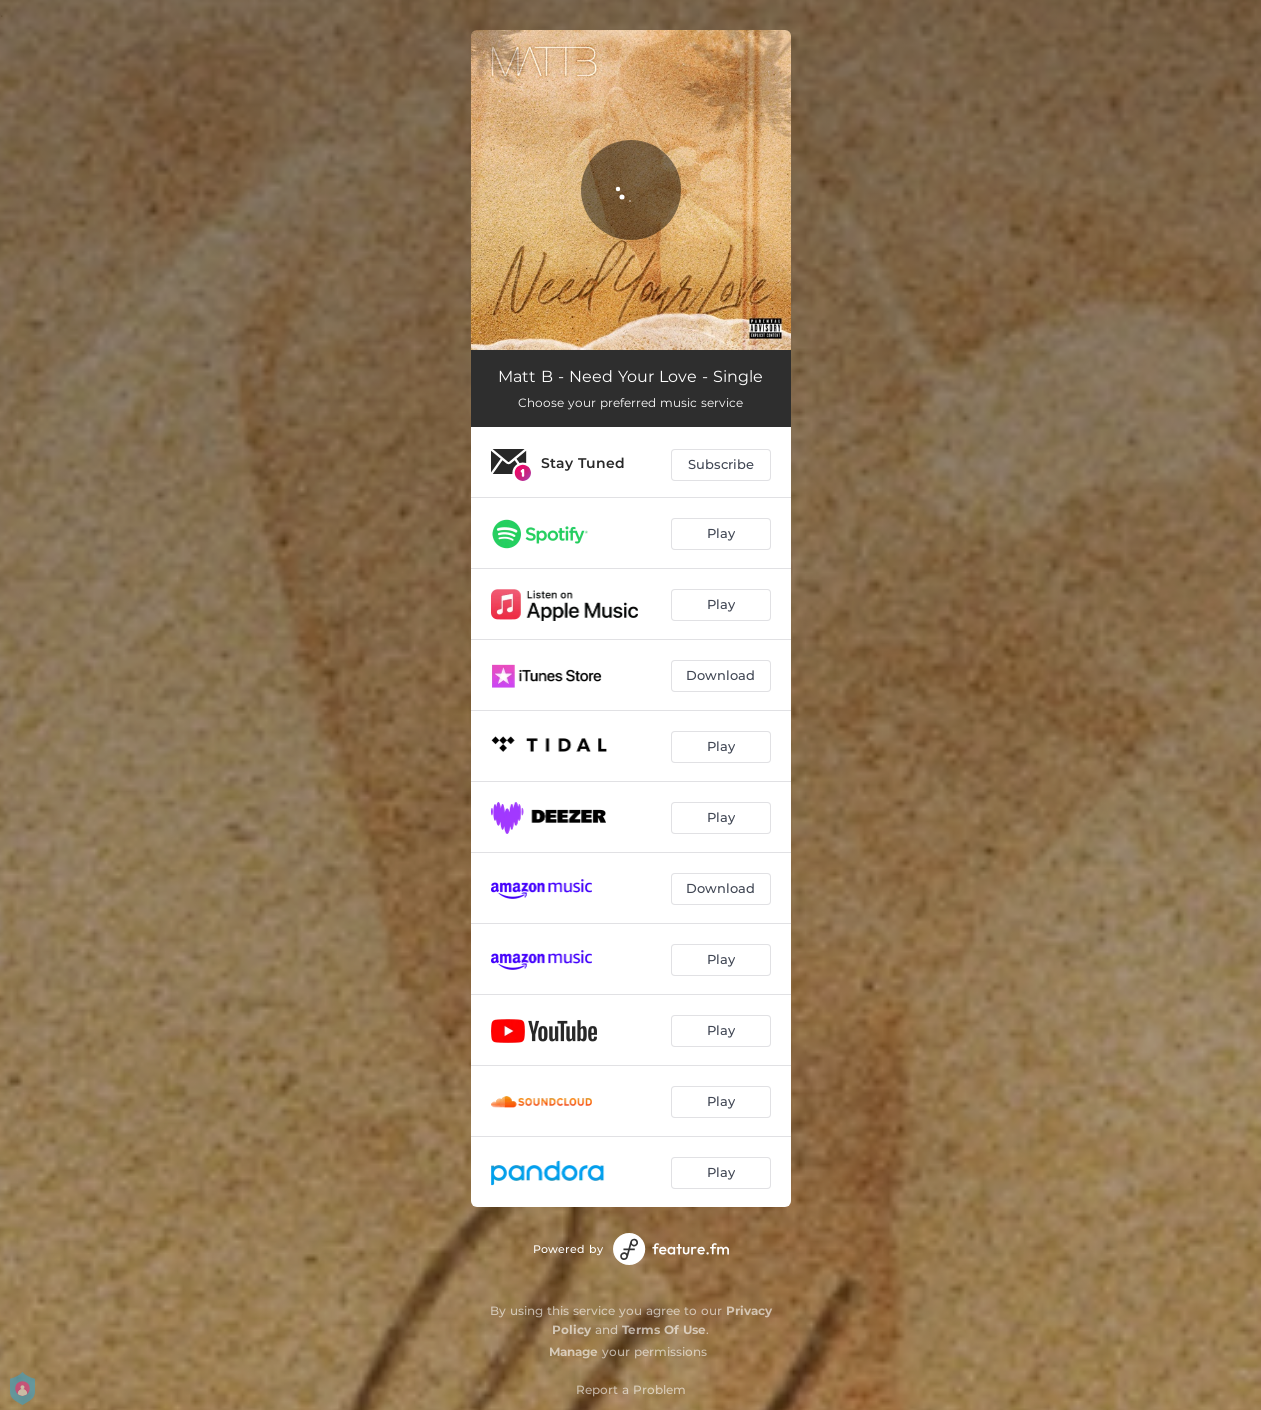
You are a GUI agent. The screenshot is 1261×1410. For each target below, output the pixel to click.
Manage (573, 1351)
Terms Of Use (664, 1329)
